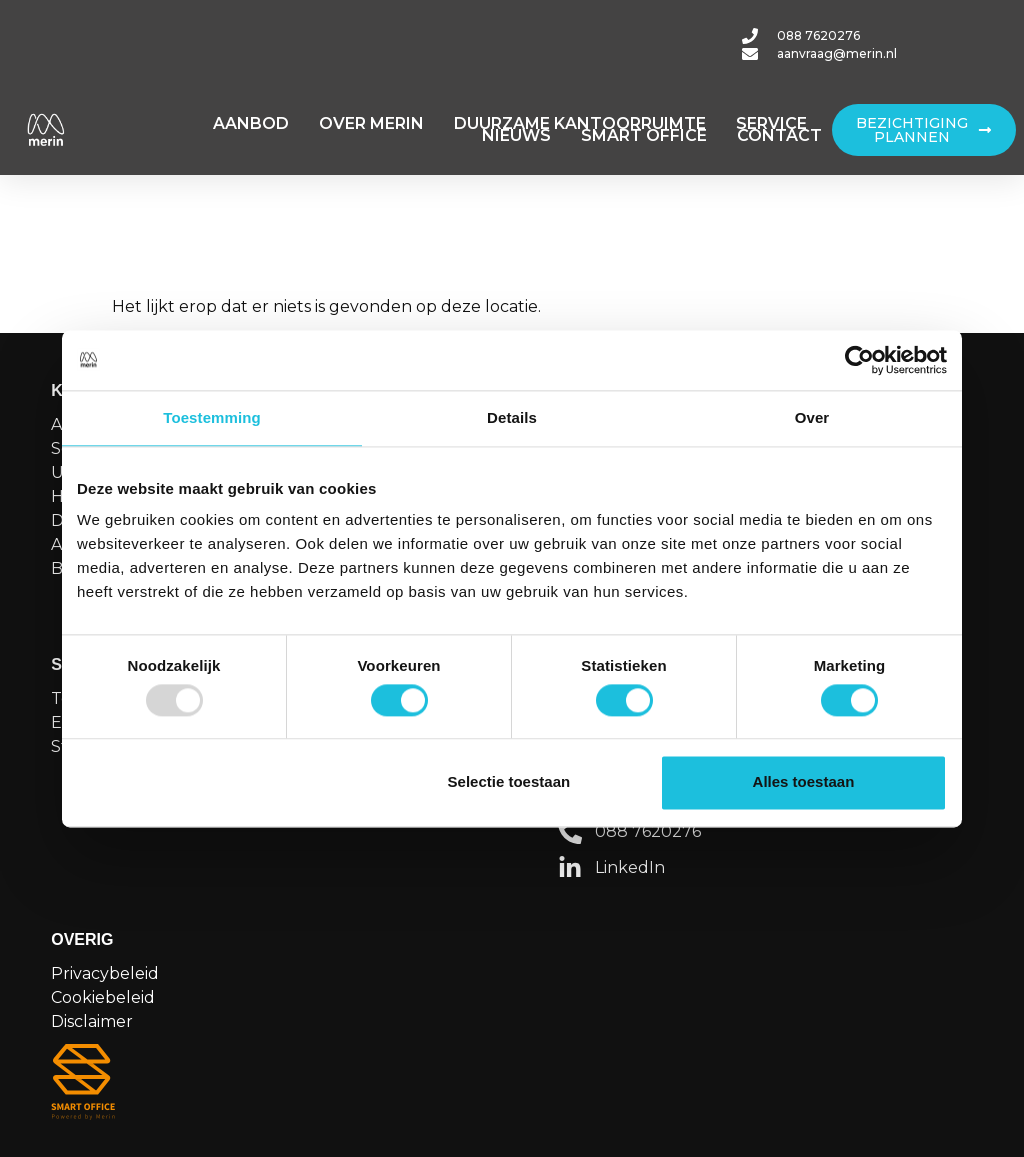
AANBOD (251, 123)
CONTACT (779, 135)
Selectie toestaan (509, 782)
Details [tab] (512, 417)
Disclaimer (92, 1021)
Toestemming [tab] (212, 417)
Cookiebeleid (103, 997)
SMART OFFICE (644, 135)
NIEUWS (516, 135)
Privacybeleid (105, 973)
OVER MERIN (371, 123)
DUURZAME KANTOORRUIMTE (580, 123)
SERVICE (771, 123)
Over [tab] (812, 417)
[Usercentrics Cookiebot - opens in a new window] (859, 360)
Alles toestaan (804, 782)
